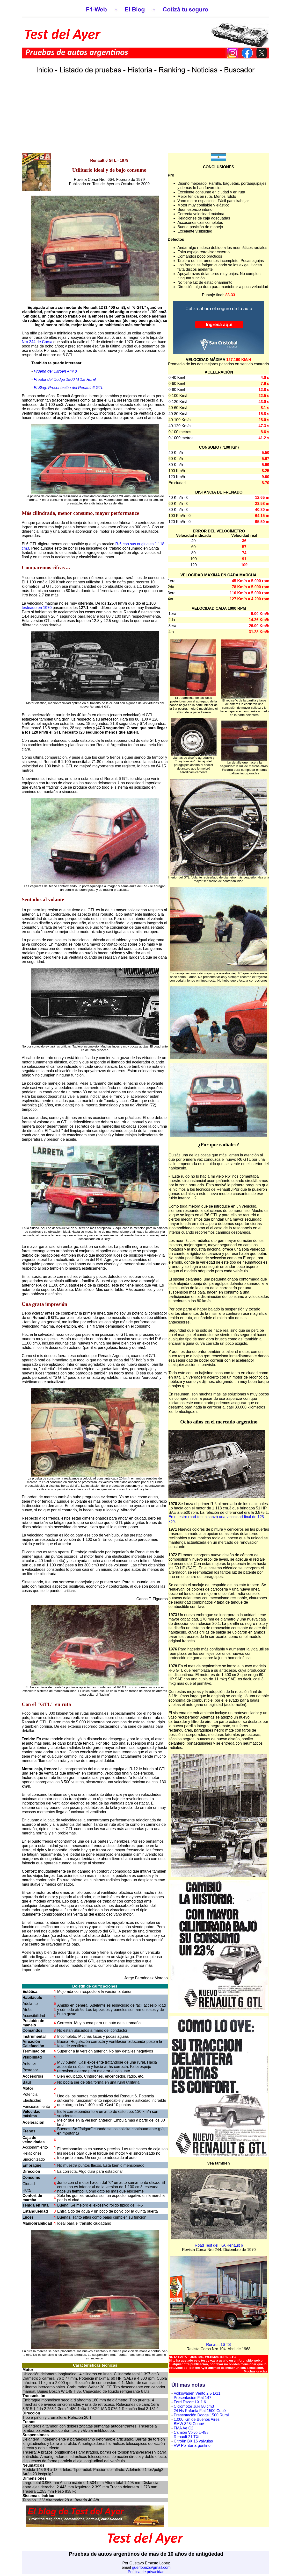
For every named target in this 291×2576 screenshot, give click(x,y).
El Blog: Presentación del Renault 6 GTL (68, 388)
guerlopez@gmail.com (151, 2567)
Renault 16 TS (218, 2344)
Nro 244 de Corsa (37, 342)
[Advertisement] (145, 119)
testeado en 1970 (37, 608)
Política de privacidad (146, 2572)
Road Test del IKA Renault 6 (219, 2245)
